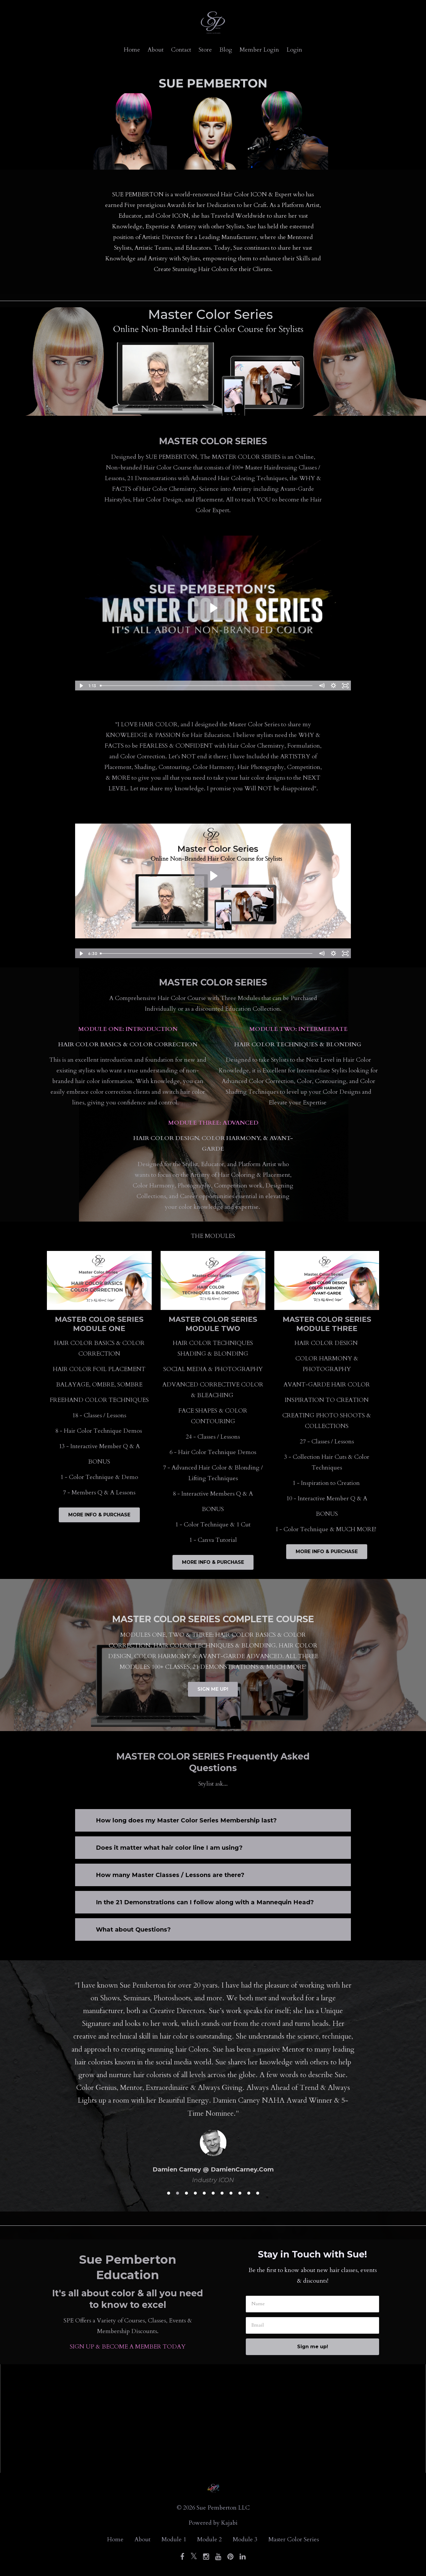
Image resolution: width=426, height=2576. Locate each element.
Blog (225, 49)
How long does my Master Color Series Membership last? (186, 1820)
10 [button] (248, 2193)
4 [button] (195, 2193)
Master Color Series (293, 2539)
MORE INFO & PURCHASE (99, 1515)
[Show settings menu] (333, 686)
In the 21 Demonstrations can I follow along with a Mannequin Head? (205, 1902)
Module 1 (173, 2539)
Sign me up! (312, 2346)
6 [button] (213, 2193)
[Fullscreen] (345, 686)
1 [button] (168, 2193)
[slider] (206, 686)
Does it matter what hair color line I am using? (169, 1847)
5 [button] (204, 2193)
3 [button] (186, 2193)
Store (205, 49)
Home (132, 49)
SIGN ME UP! (212, 1689)
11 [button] (257, 2193)
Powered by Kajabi (213, 2523)
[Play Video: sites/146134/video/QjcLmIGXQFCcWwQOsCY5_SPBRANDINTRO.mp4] (213, 876)
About (156, 49)
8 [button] (230, 2193)
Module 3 (245, 2539)
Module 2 (209, 2539)
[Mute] (321, 686)
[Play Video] (81, 686)
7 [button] (222, 2193)
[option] (213, 2077)
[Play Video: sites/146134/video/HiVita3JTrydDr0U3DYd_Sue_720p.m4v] (213, 608)
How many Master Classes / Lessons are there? (170, 1874)
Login (294, 49)
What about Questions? (133, 1929)
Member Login (259, 49)
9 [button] (239, 2193)
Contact (181, 49)
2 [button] (177, 2193)
